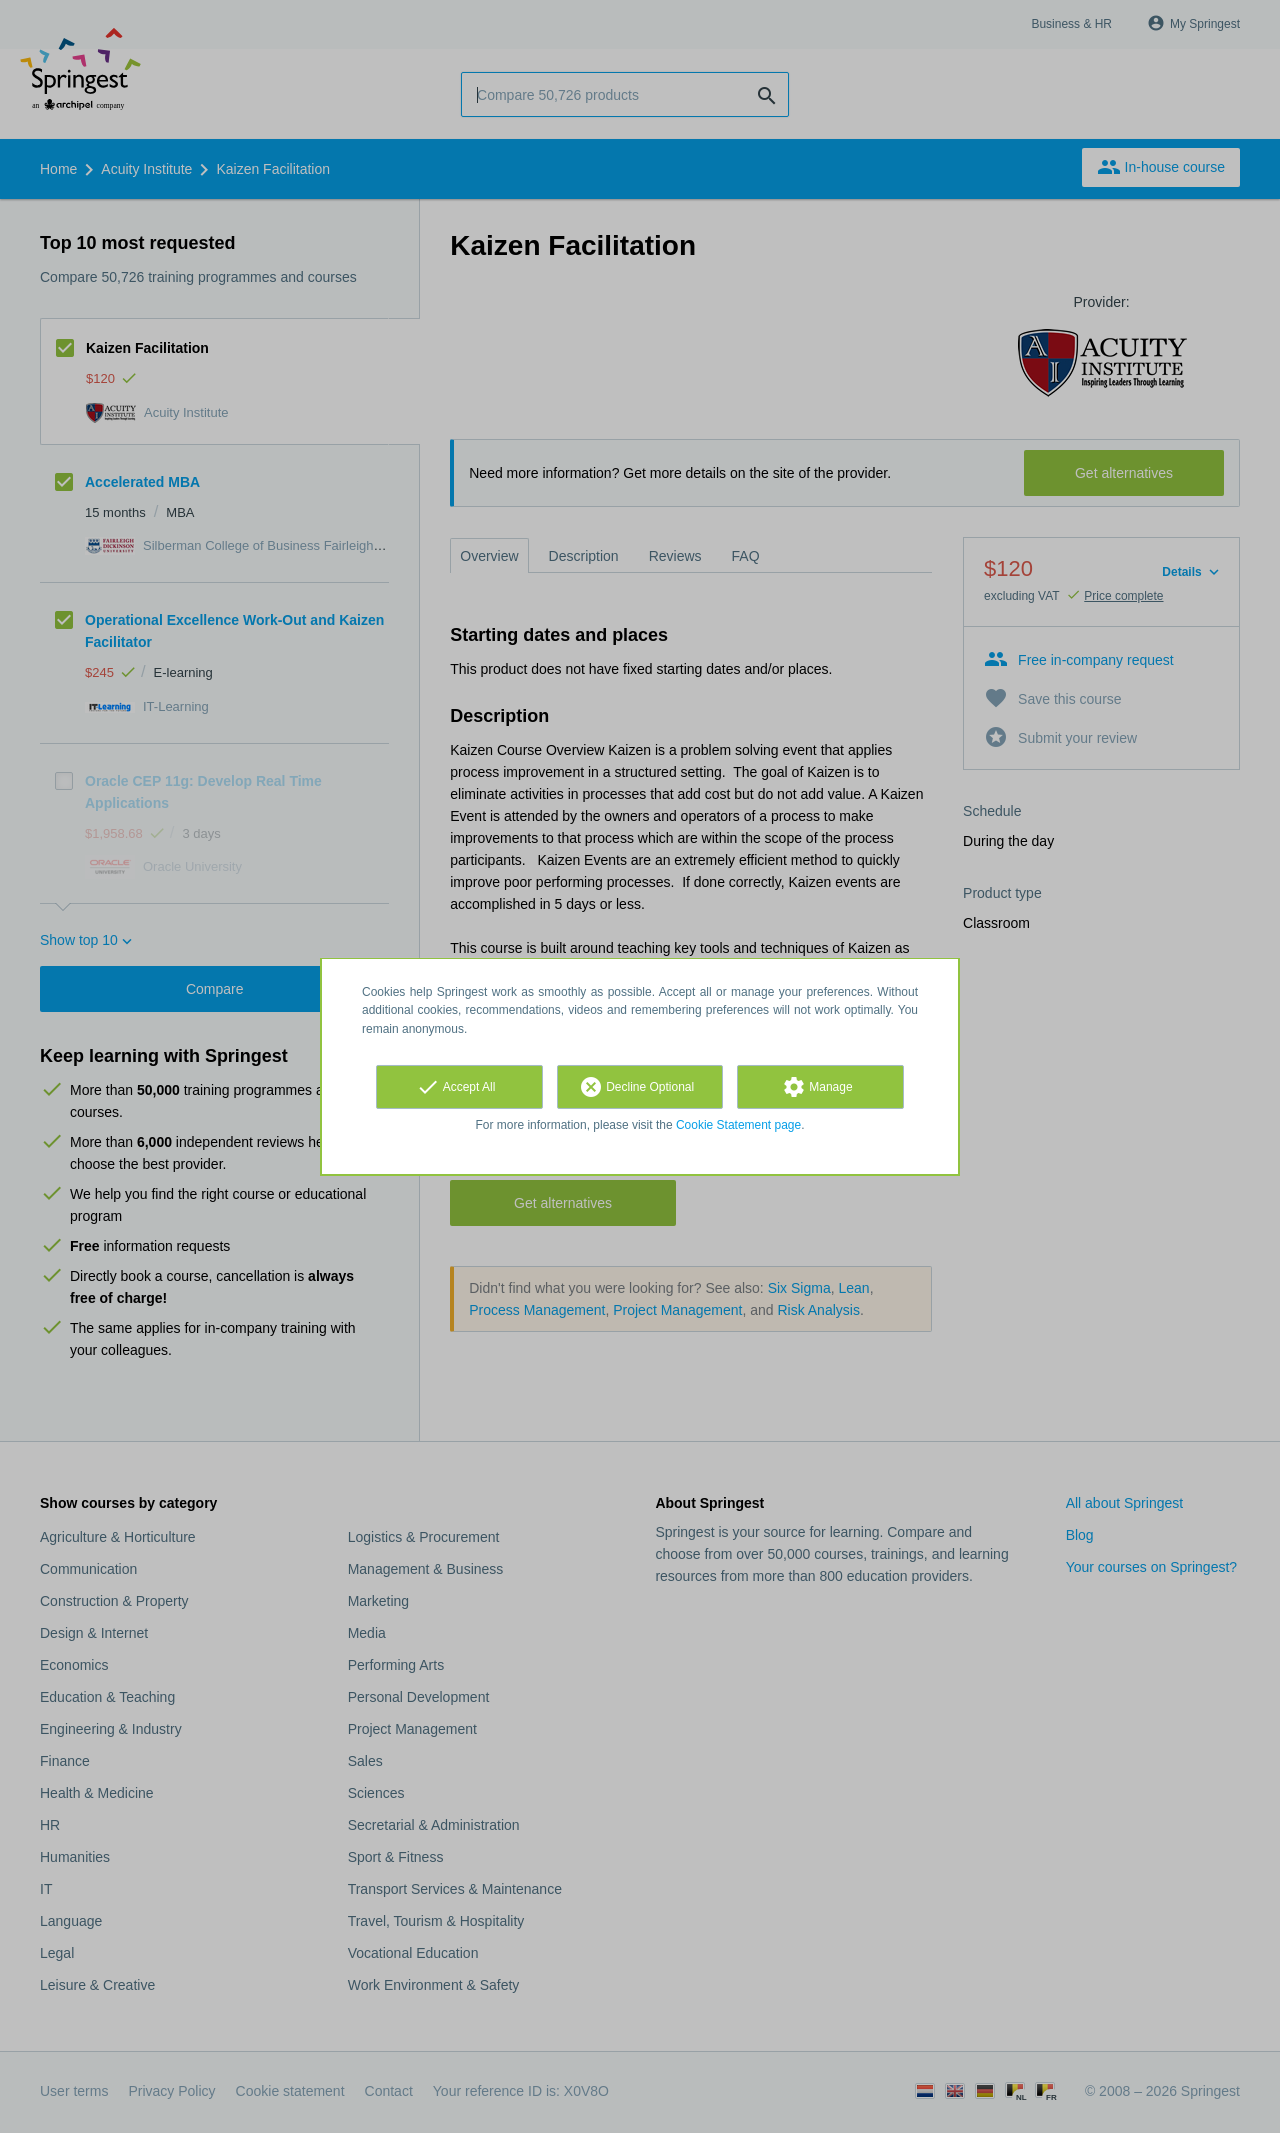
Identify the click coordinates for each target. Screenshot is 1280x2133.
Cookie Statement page (738, 1125)
